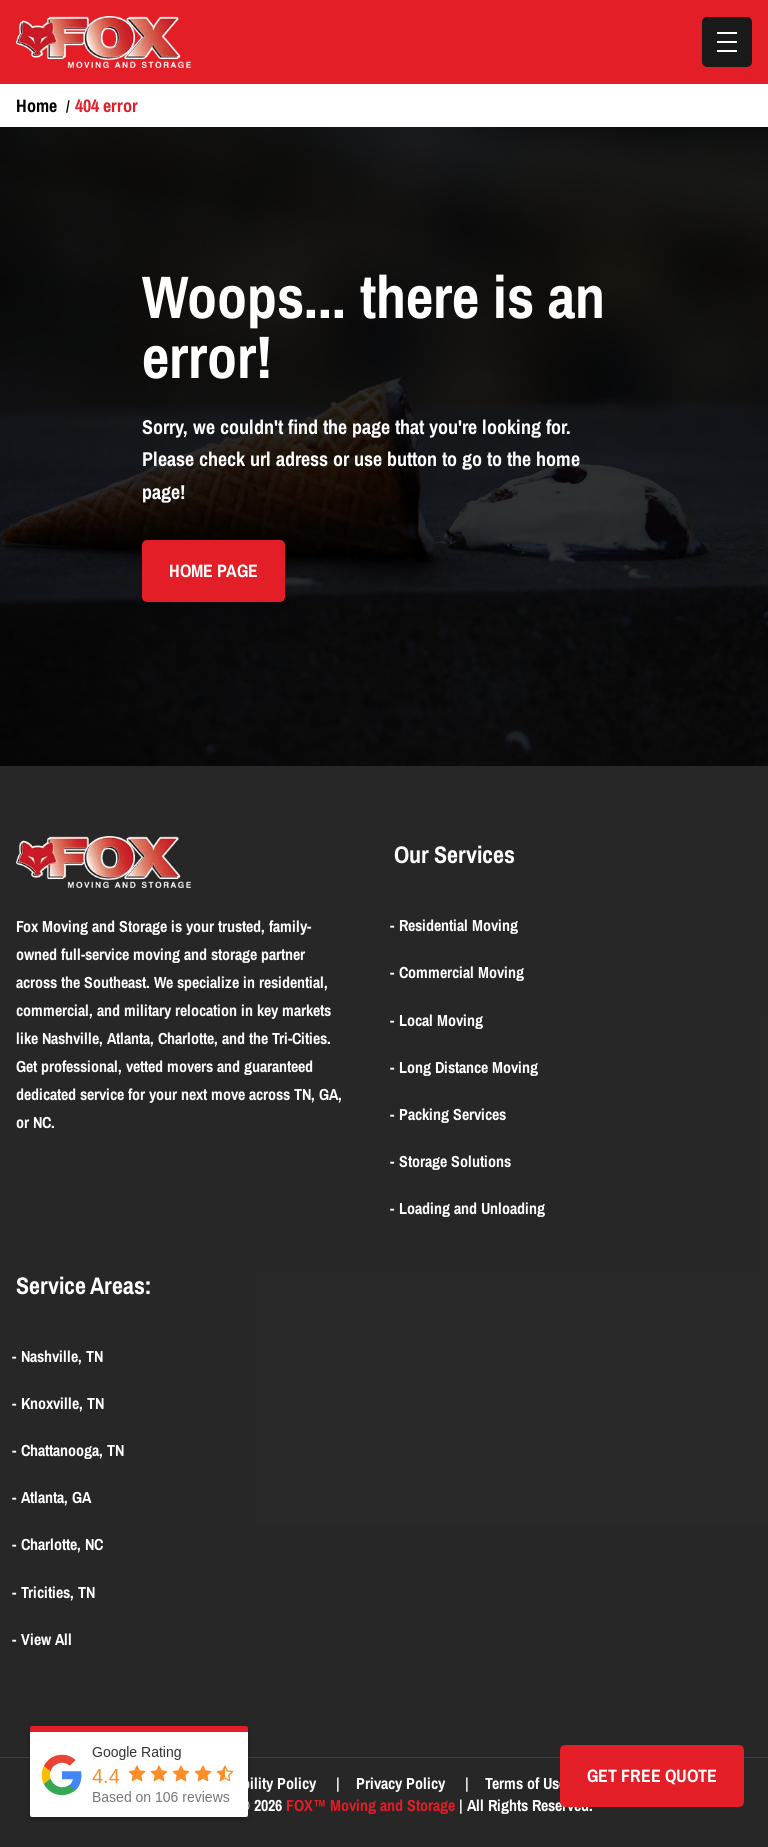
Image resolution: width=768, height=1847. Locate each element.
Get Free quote (652, 1775)
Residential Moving (458, 925)
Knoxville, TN (62, 1403)
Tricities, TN (58, 1592)
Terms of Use (527, 1783)
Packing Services (452, 1114)
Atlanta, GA (56, 1497)
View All (46, 1639)
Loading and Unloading (472, 1208)
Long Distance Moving (468, 1067)
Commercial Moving (461, 972)
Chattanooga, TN (72, 1450)
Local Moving (441, 1020)
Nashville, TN (62, 1356)
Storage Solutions (455, 1161)
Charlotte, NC (62, 1544)
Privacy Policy (402, 1783)
